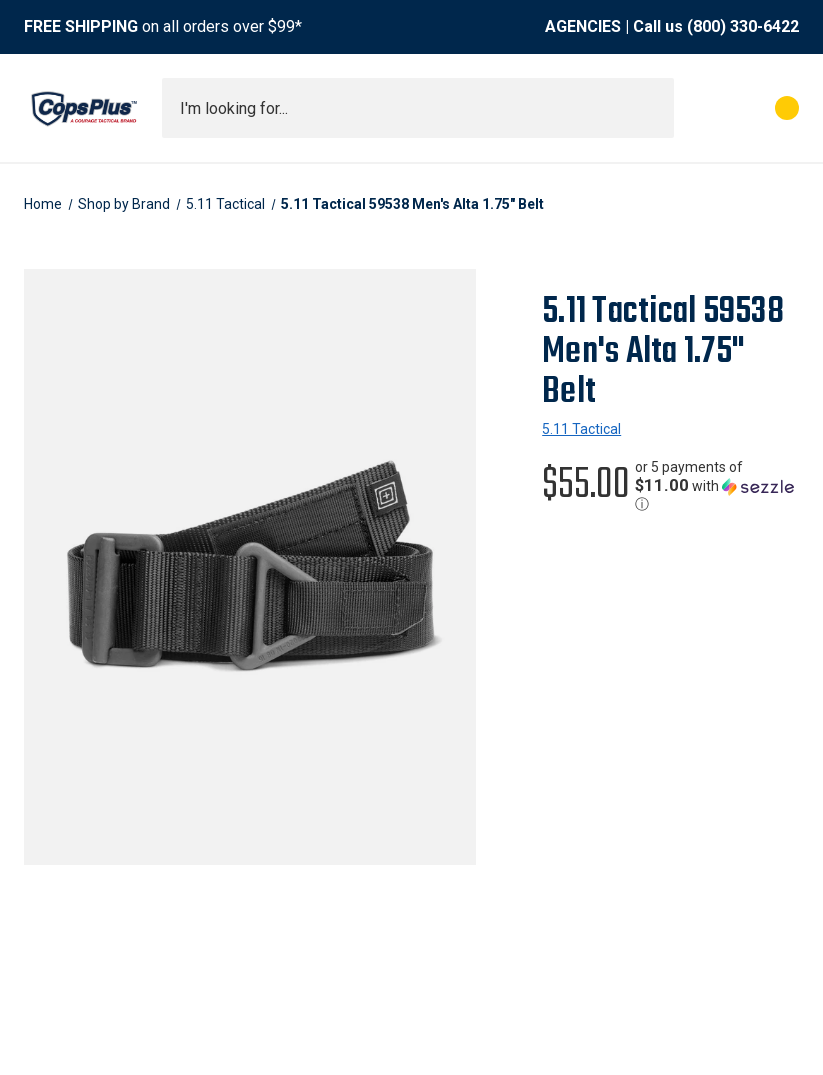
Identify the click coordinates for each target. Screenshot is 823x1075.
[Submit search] (652, 108)
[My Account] (698, 108)
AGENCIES (583, 26)
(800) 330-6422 (743, 26)
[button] (717, 486)
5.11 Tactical (581, 429)
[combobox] (418, 108)
